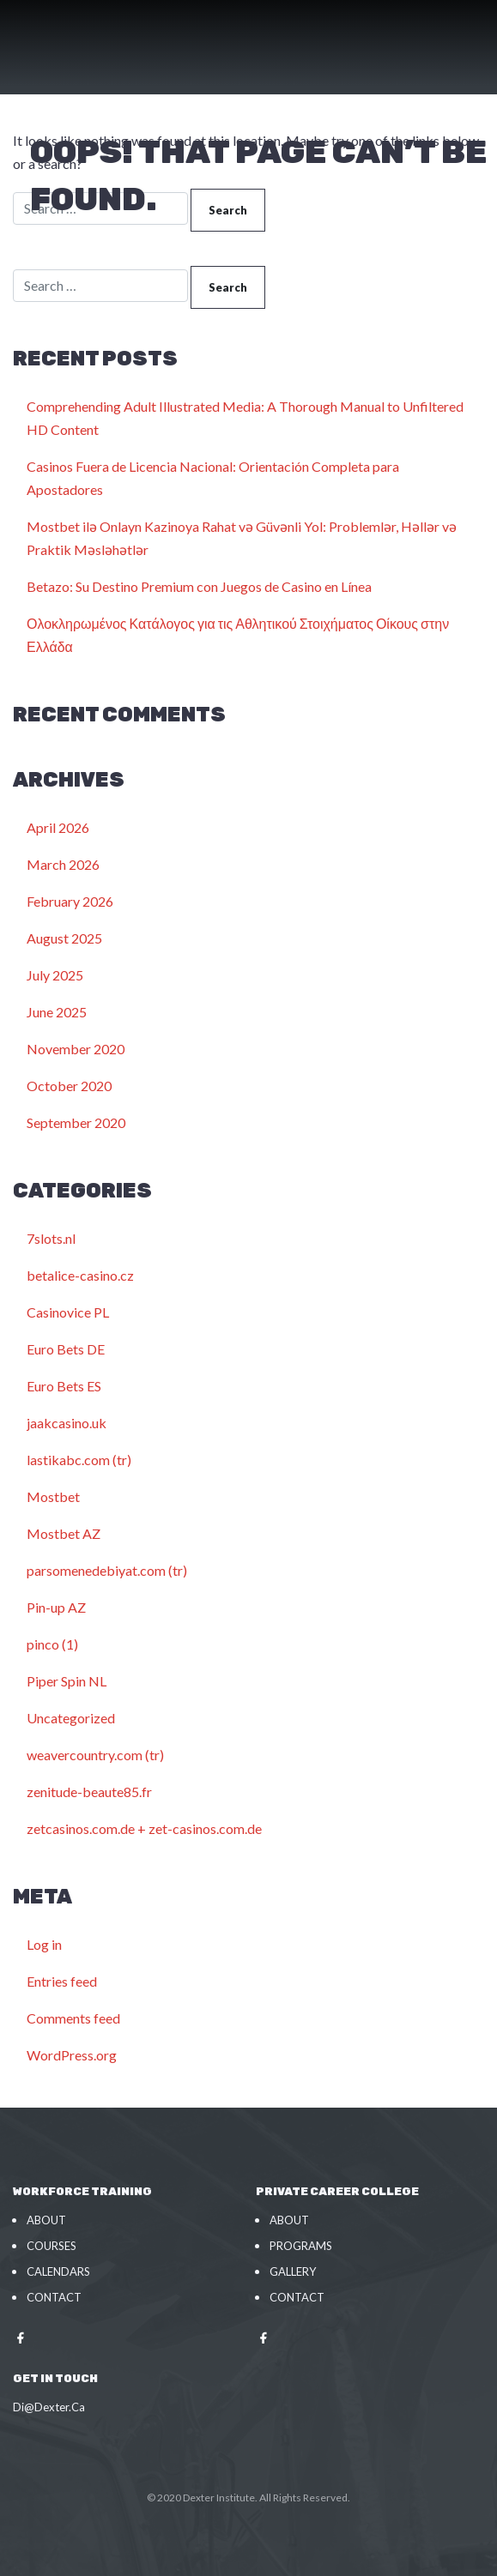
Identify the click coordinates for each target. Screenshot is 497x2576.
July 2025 (55, 975)
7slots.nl (51, 1238)
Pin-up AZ (56, 1607)
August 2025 (64, 938)
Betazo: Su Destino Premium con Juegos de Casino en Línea (199, 586)
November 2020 (75, 1049)
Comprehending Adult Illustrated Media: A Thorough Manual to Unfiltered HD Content (245, 417)
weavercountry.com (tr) (95, 1754)
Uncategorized (71, 1718)
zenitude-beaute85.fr (89, 1791)
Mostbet (53, 1496)
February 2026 (70, 901)
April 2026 (58, 827)
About (46, 2220)
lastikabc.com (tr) (79, 1459)
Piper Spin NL (66, 1681)
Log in (44, 1944)
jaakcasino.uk (66, 1423)
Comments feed (73, 2018)
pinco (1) (52, 1644)
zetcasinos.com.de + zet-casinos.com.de (144, 1828)
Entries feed (62, 1981)
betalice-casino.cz (80, 1275)
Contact (54, 2297)
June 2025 (57, 1012)
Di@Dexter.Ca (49, 2407)
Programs (301, 2246)
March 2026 (63, 864)
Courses (51, 2246)
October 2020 (69, 1085)
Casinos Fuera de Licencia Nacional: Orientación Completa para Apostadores (213, 478)
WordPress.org (72, 2055)
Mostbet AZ (63, 1533)
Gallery (293, 2271)
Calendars (58, 2271)
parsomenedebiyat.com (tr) (107, 1570)
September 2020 (76, 1122)
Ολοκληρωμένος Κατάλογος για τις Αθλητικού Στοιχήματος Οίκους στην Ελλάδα (238, 635)
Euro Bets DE (66, 1349)
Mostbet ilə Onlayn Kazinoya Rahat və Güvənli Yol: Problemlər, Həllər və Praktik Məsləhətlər (242, 538)
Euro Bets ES (64, 1386)
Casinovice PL (68, 1312)
